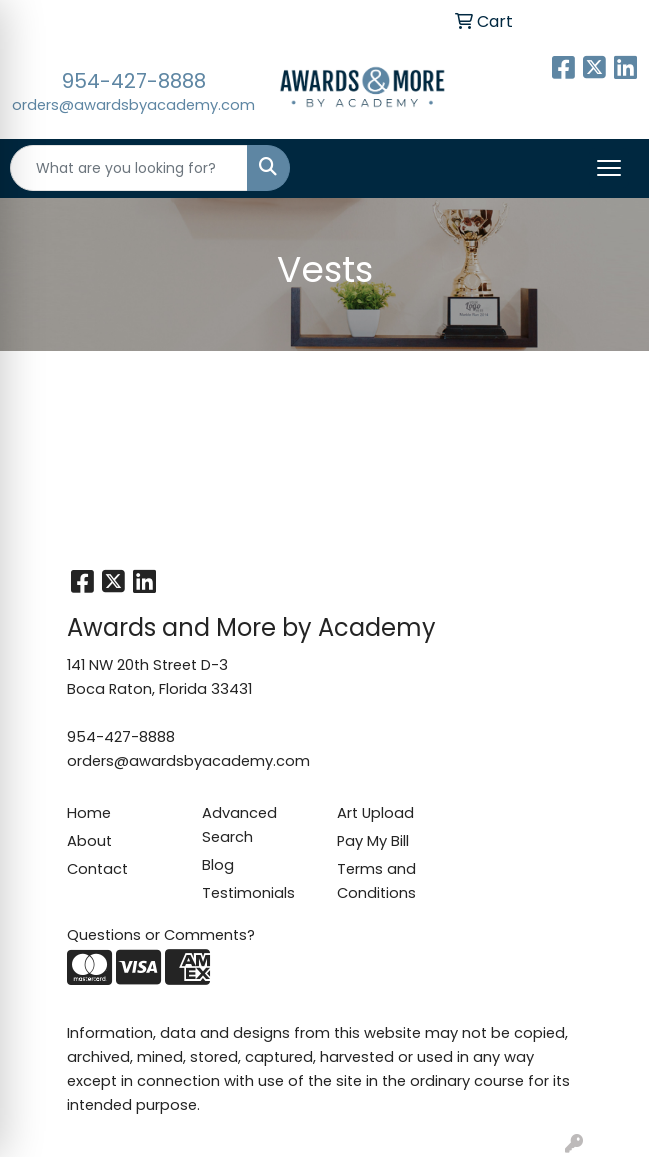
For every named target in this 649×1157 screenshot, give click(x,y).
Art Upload (375, 813)
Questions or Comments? (161, 935)
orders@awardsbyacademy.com (133, 105)
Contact (97, 869)
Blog (218, 865)
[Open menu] (609, 168)
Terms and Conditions (376, 881)
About (89, 841)
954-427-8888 (134, 81)
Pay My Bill (373, 841)
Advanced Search (239, 825)
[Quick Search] (129, 168)
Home (89, 813)
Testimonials (248, 893)
